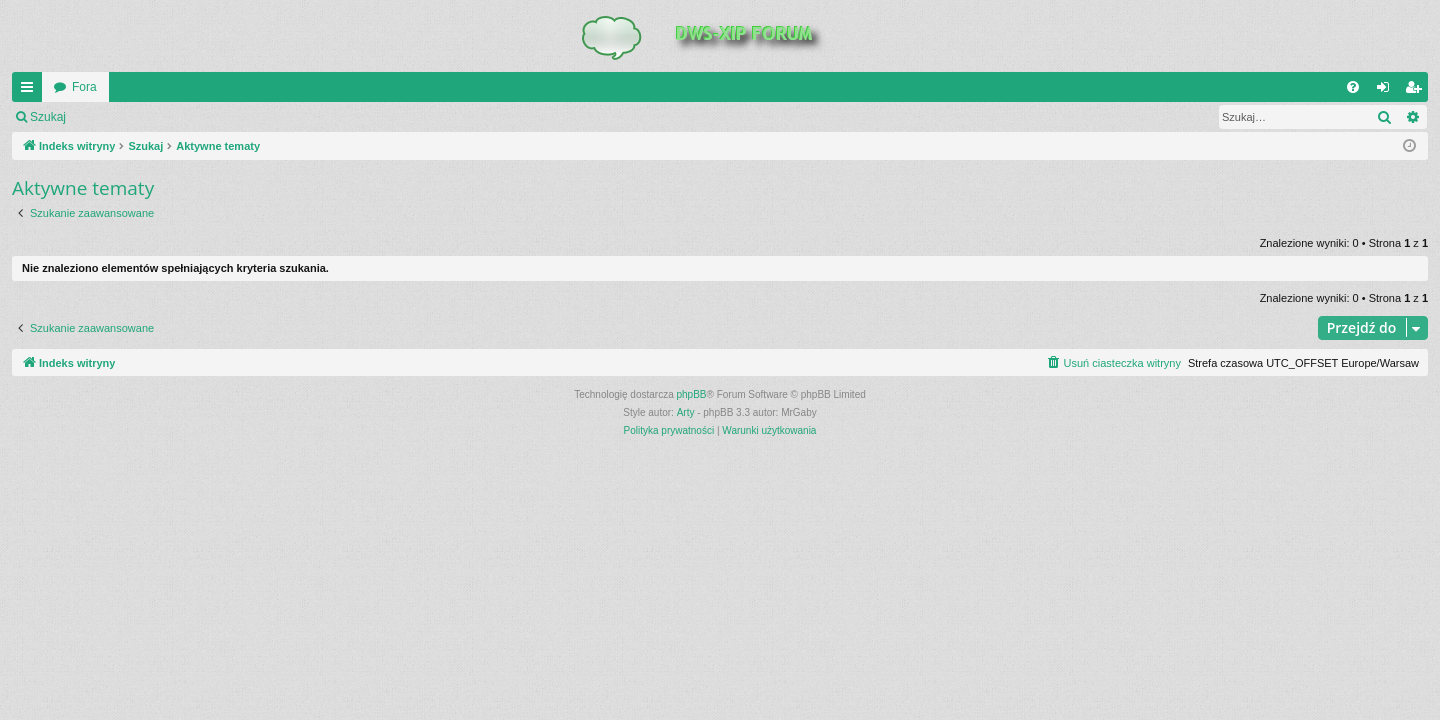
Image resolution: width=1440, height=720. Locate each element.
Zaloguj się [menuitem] (1387, 91)
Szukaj (48, 117)
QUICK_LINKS (31, 91)
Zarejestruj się (219, 117)
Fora (84, 87)
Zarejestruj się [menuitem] (1417, 91)
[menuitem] (1353, 87)
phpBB (692, 394)
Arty (686, 412)
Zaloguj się (124, 117)
